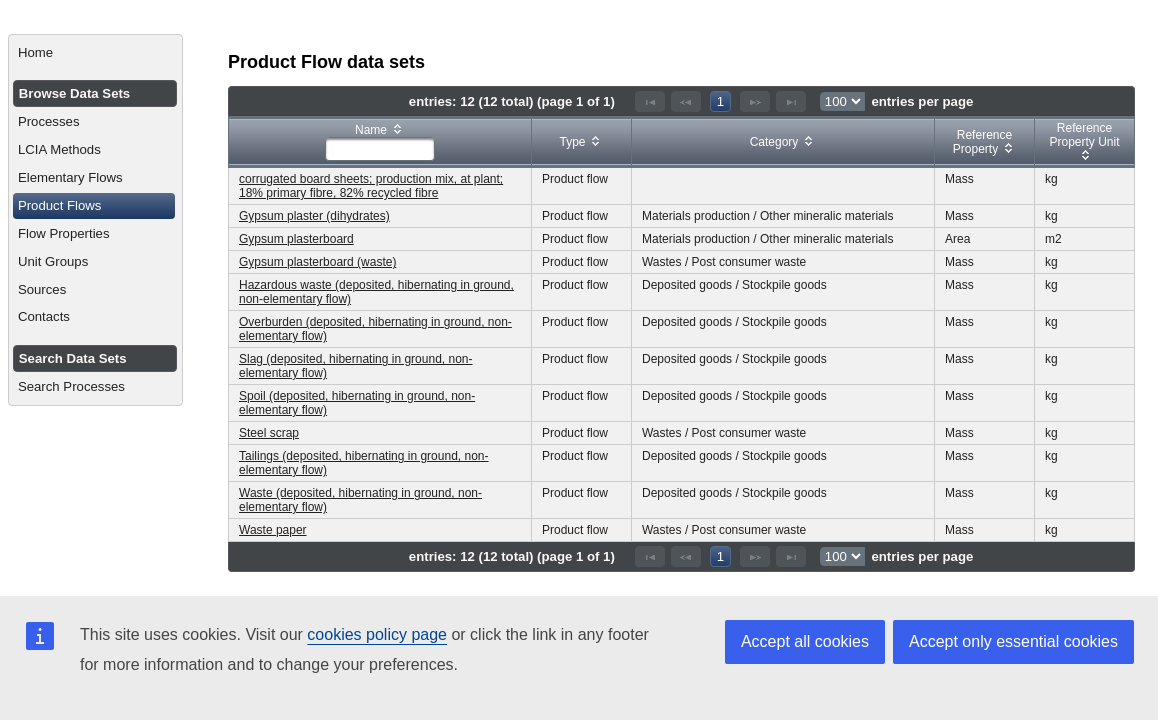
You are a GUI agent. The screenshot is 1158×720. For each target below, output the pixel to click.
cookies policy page (377, 634)
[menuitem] (95, 53)
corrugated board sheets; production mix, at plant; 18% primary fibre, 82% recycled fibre (371, 186)
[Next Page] (755, 101)
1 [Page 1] (720, 101)
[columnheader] (380, 142)
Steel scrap (269, 433)
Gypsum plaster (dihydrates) (314, 216)
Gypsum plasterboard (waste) (317, 262)
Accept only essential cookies (1013, 641)
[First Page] (650, 101)
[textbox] (380, 149)
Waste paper (273, 530)
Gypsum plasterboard (296, 239)
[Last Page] (791, 101)
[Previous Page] (686, 101)
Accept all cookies (805, 641)
